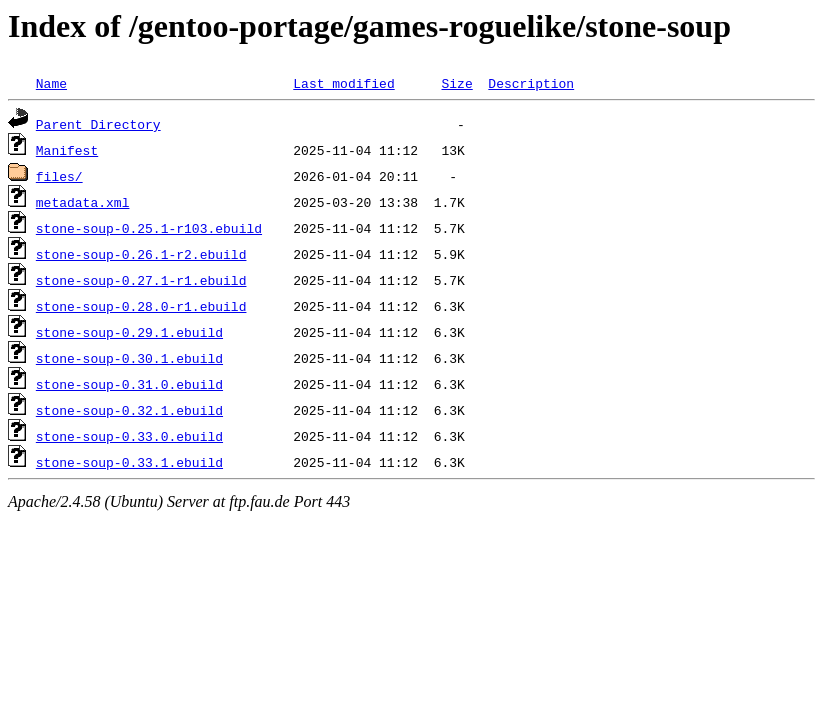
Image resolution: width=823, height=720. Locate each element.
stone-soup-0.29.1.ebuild (129, 332)
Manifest (67, 150)
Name (51, 83)
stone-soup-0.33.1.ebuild (129, 462)
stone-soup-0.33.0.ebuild (129, 436)
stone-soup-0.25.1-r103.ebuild (149, 228)
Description (531, 83)
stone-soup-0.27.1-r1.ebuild (141, 280)
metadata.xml (83, 202)
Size (456, 83)
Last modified (343, 83)
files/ (59, 176)
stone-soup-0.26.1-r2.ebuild (141, 254)
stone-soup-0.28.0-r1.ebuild (141, 306)
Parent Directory (98, 124)
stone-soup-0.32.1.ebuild (129, 410)
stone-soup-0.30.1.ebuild (129, 358)
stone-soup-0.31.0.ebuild (129, 384)
